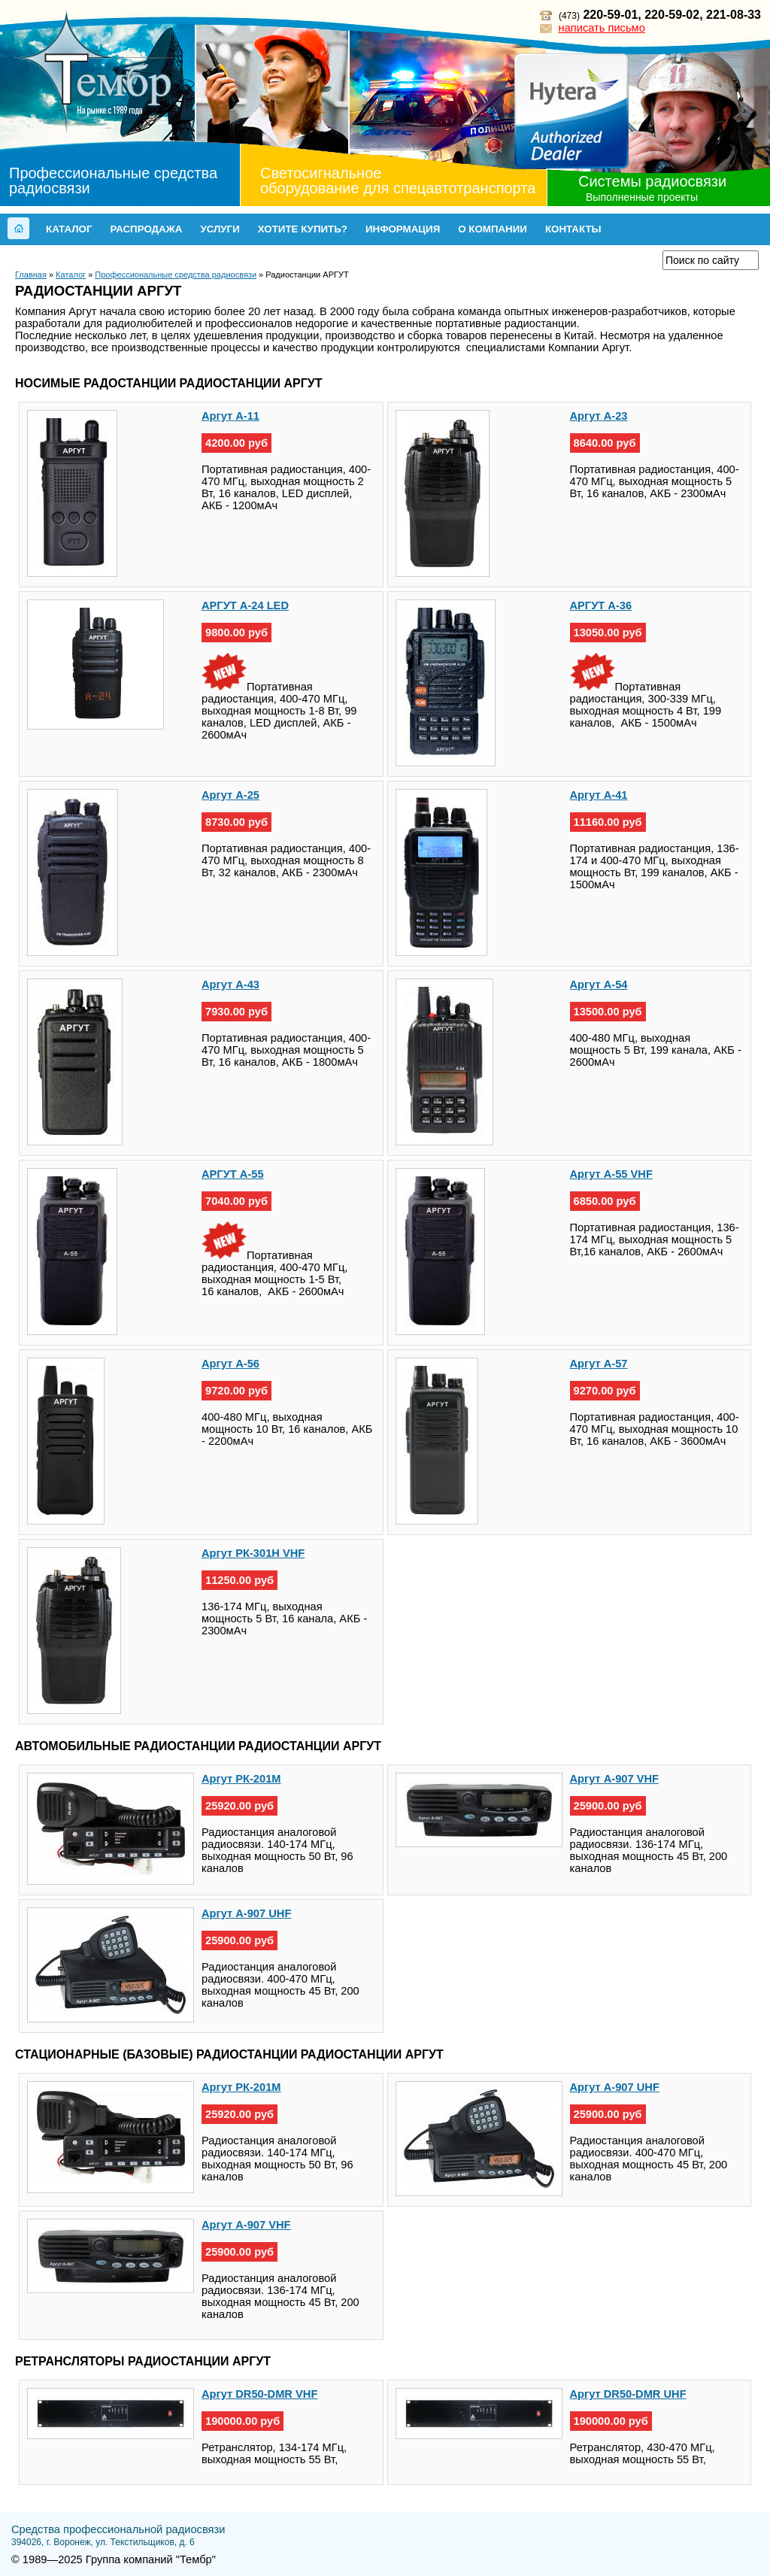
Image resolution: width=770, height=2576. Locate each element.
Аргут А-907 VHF (614, 1779)
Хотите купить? (302, 229)
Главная (31, 274)
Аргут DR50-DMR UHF (628, 2394)
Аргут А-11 (230, 416)
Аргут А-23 (599, 416)
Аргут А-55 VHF (611, 1174)
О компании (492, 229)
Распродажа (146, 229)
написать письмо (602, 28)
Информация (402, 229)
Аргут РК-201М (241, 1779)
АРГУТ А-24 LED (245, 605)
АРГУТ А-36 (601, 605)
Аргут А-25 (230, 795)
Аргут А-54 (599, 985)
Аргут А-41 (599, 795)
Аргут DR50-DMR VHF (259, 2394)
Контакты (573, 229)
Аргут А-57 (599, 1364)
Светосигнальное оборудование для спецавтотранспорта (397, 180)
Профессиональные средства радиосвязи (113, 180)
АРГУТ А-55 (233, 1174)
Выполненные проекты (642, 197)
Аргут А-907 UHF (246, 1913)
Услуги (219, 229)
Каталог (69, 229)
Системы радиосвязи (652, 181)
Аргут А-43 (230, 985)
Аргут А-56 (230, 1364)
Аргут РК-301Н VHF (253, 1553)
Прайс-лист (610, 259)
